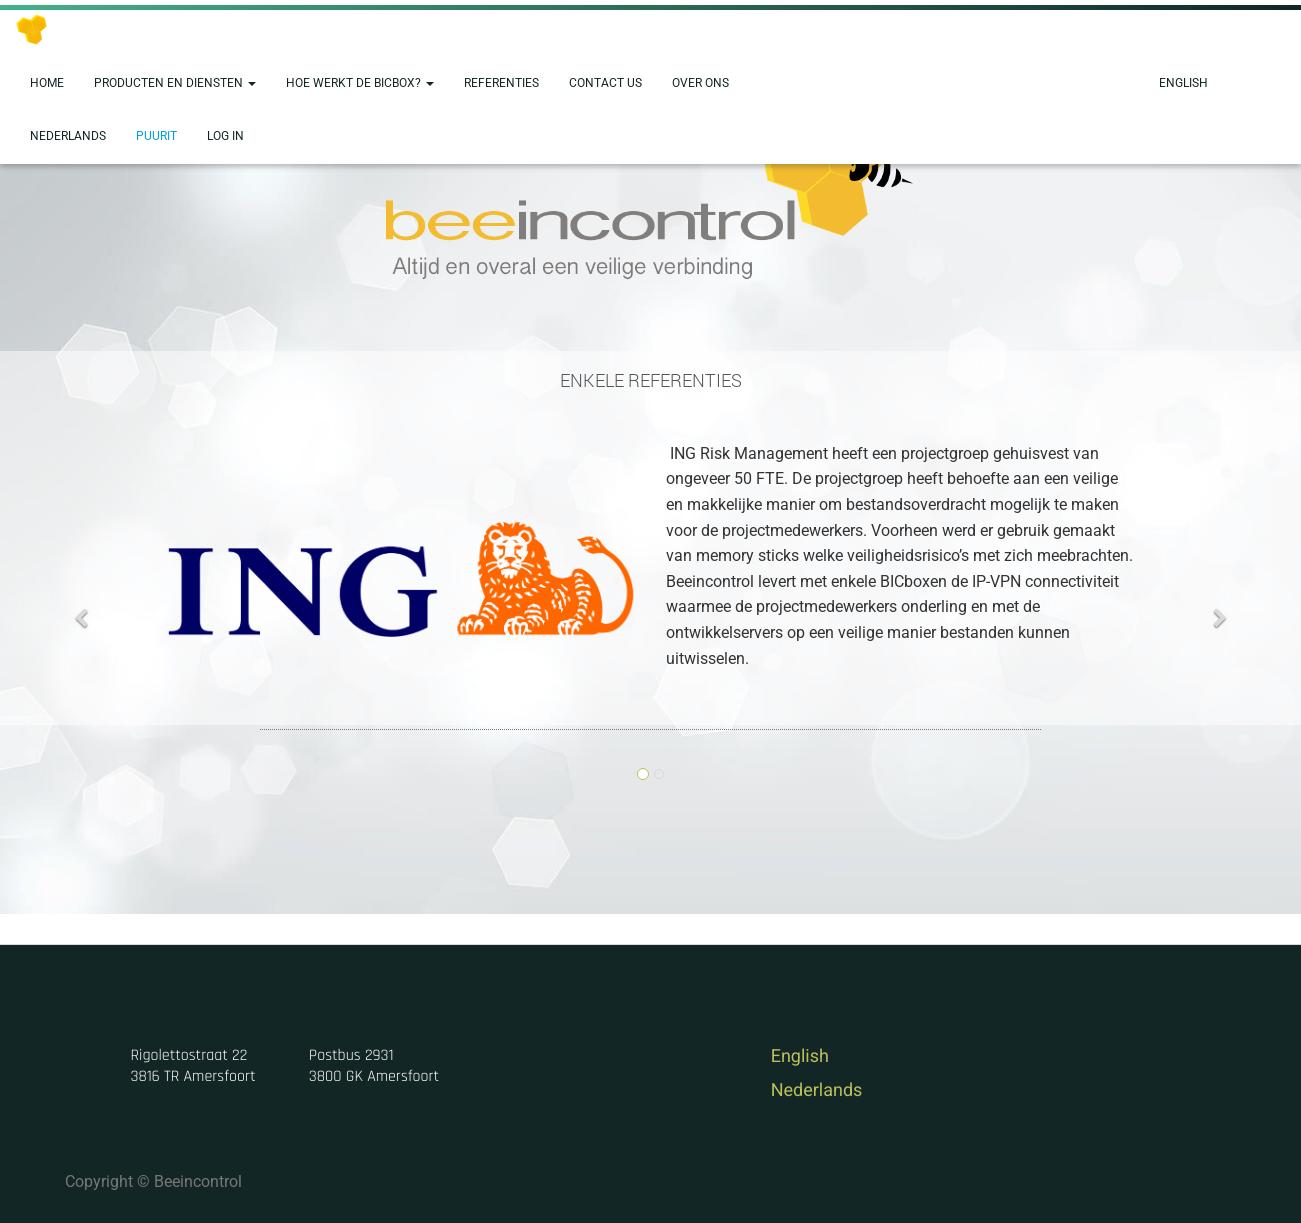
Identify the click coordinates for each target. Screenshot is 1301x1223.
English (800, 1056)
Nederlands (817, 1090)
